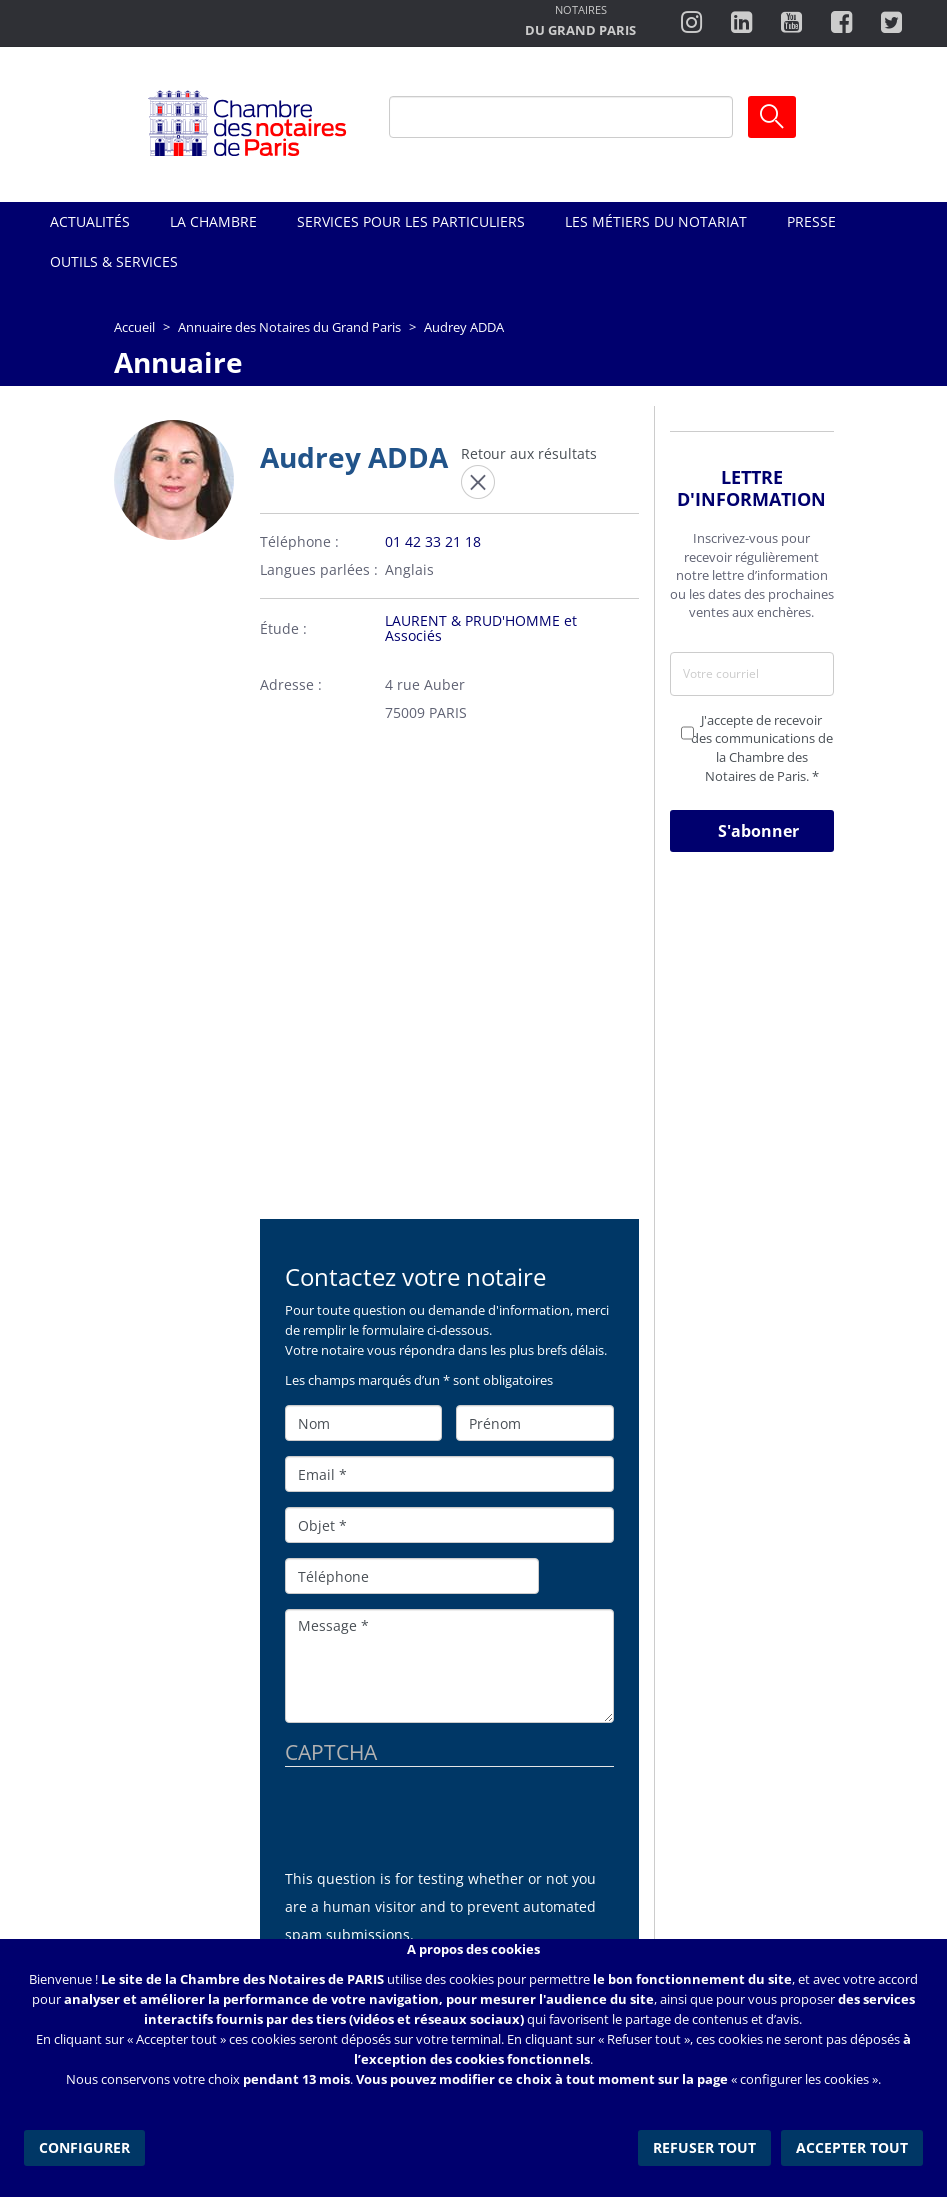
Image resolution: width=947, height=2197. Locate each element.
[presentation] (437, 1826)
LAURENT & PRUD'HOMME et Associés (481, 628)
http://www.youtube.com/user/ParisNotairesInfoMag (791, 23)
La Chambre (213, 221)
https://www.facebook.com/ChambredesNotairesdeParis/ (841, 23)
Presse (811, 221)
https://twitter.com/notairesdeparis (891, 23)
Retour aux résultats (529, 453)
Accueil (134, 327)
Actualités (90, 221)
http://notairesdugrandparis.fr (580, 22)
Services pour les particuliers (411, 221)
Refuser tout (704, 2146)
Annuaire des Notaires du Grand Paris (289, 327)
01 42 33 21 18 (433, 541)
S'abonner (758, 831)
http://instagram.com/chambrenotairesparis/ (691, 23)
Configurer (84, 2146)
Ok (772, 117)
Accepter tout (852, 2146)
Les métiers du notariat (656, 221)
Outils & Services (114, 261)
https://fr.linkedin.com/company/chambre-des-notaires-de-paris (741, 23)
